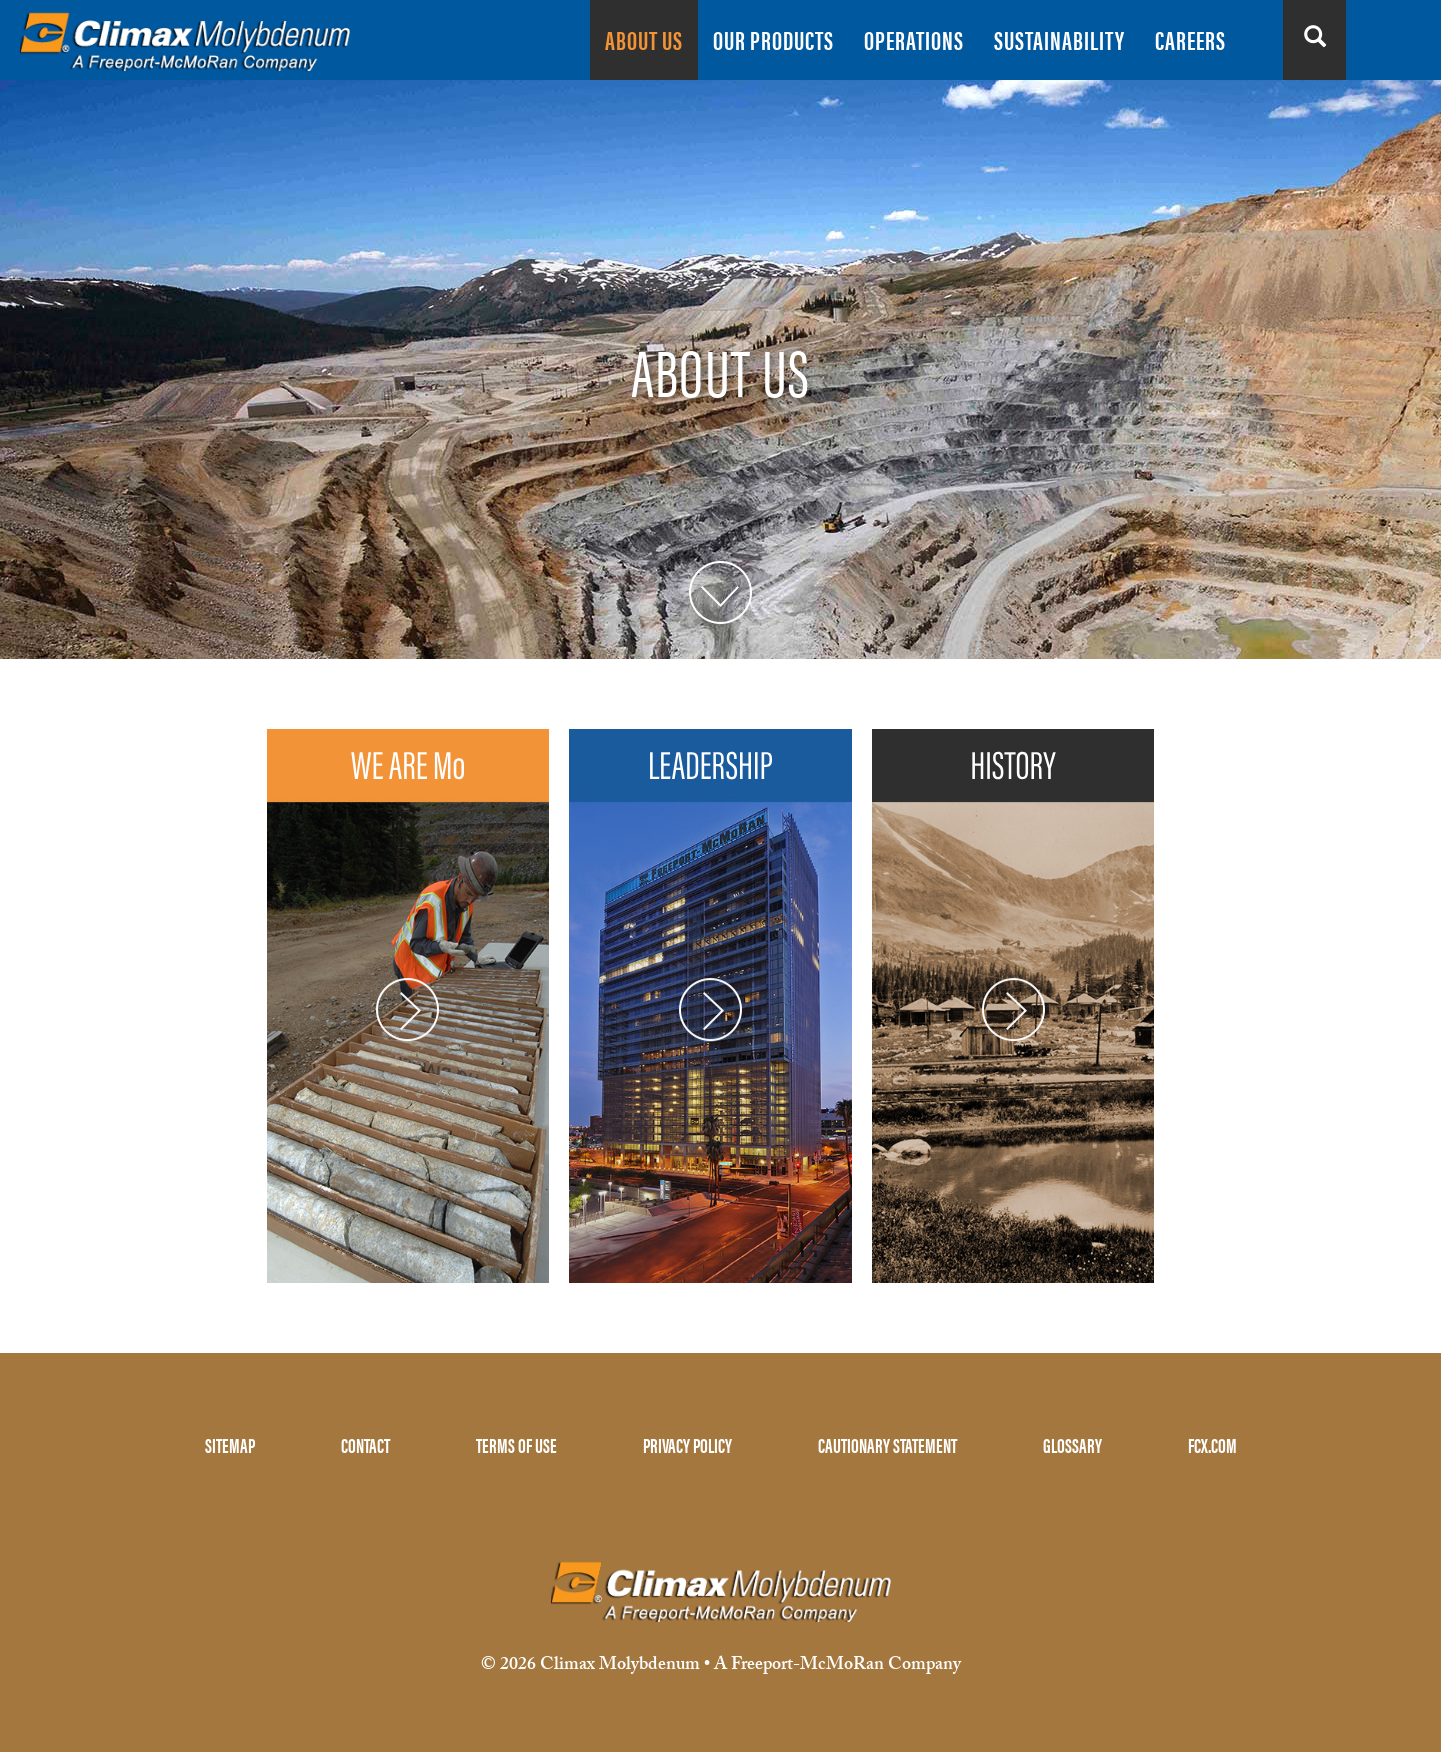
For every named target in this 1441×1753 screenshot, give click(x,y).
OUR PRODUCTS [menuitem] (773, 39)
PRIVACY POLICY (687, 1444)
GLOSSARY (1072, 1444)
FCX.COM (1212, 1444)
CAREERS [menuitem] (1190, 39)
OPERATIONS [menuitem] (914, 39)
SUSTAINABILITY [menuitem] (1059, 39)
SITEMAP (230, 1444)
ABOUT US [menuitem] (644, 39)
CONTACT (365, 1444)
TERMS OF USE (516, 1444)
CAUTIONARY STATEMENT (887, 1444)
